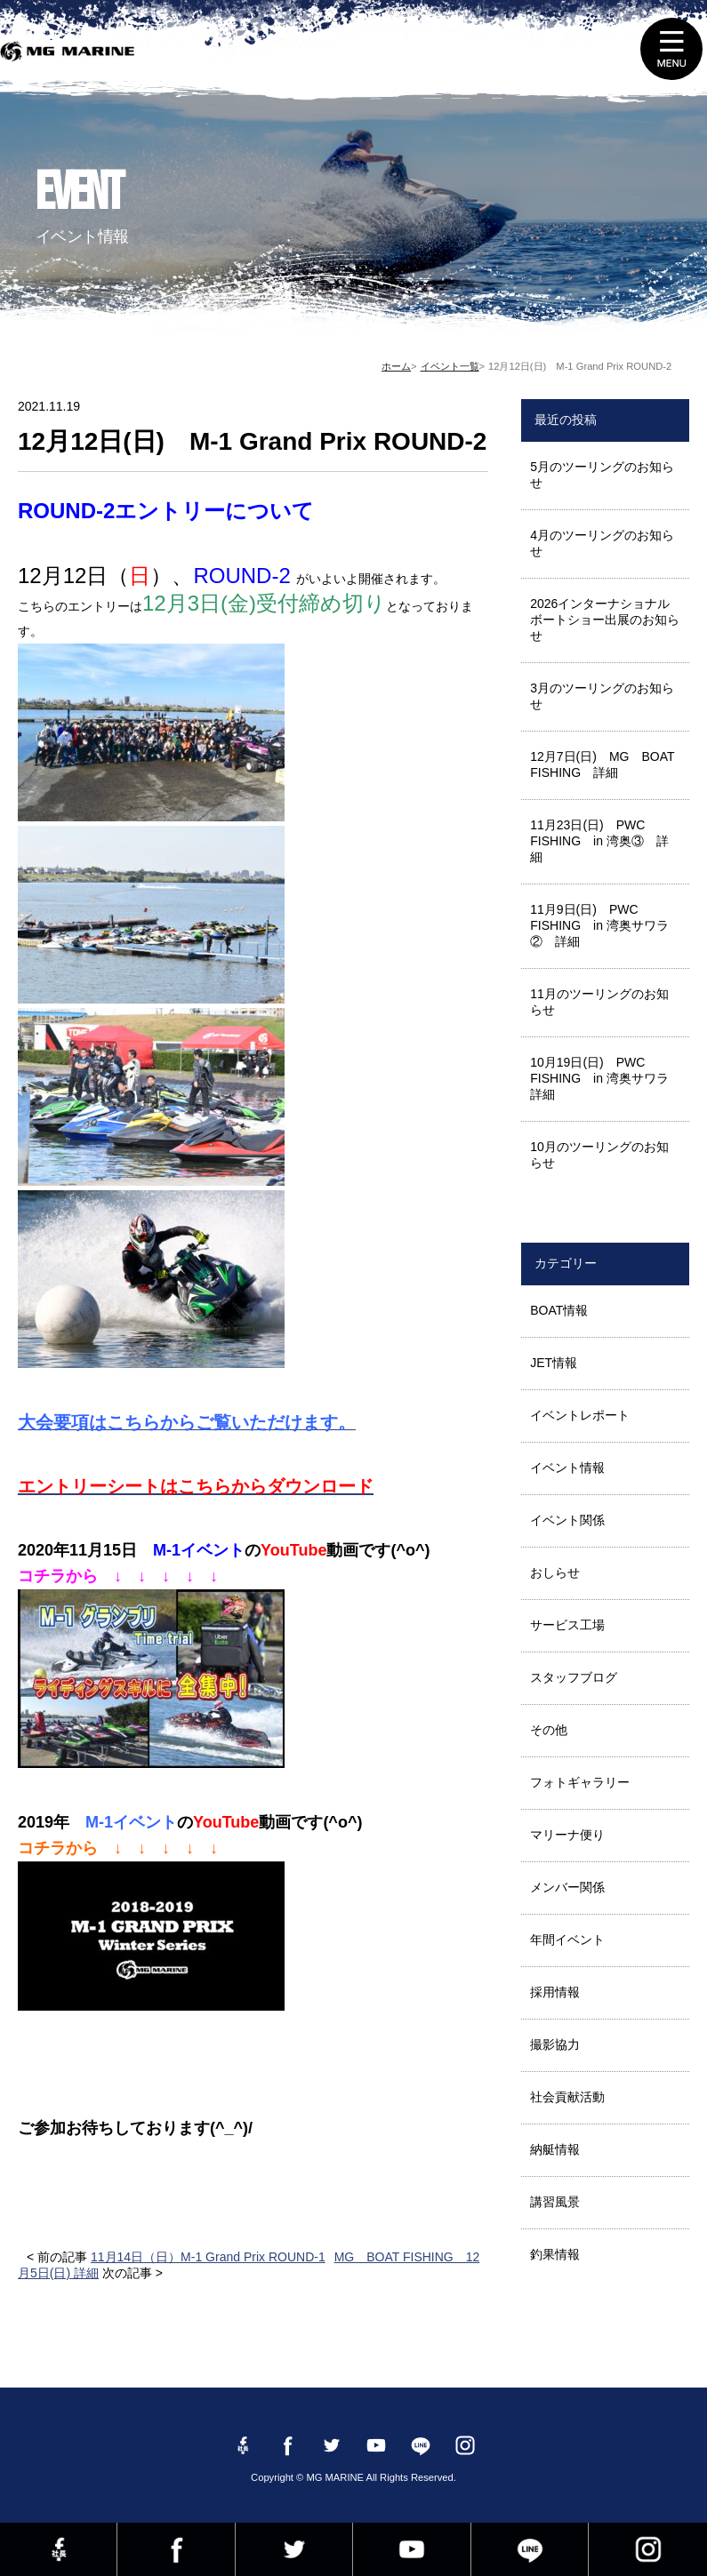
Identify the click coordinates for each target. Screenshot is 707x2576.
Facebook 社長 (58, 2549)
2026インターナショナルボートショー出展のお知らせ (604, 619)
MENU (671, 49)
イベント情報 (567, 1467)
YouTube (411, 2549)
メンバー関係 (567, 1887)
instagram (647, 2549)
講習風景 (555, 2202)
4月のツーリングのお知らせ (602, 543)
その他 (548, 1730)
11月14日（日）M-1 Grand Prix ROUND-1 (208, 2257)
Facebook (175, 2549)
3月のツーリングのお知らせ (602, 696)
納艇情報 (555, 2149)
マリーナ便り (567, 1835)
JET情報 (553, 1363)
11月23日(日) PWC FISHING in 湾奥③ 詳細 (599, 841)
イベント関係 (567, 1520)
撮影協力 (555, 2044)
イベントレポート (580, 1415)
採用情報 (555, 1992)
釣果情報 (555, 2254)
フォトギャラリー (580, 1782)
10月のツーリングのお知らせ (599, 1155)
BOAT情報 (559, 1310)
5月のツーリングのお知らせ (602, 475)
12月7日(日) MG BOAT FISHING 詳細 (608, 764)
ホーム (396, 366)
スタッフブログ (573, 1677)
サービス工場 (567, 1625)
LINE (529, 2549)
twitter (294, 2549)
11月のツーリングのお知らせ (599, 1002)
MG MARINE (70, 58)
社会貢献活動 (567, 2097)
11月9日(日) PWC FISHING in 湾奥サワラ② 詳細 (599, 925)
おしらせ (555, 1572)
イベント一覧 (450, 366)
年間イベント (567, 1939)
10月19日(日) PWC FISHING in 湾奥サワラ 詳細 (605, 1078)
